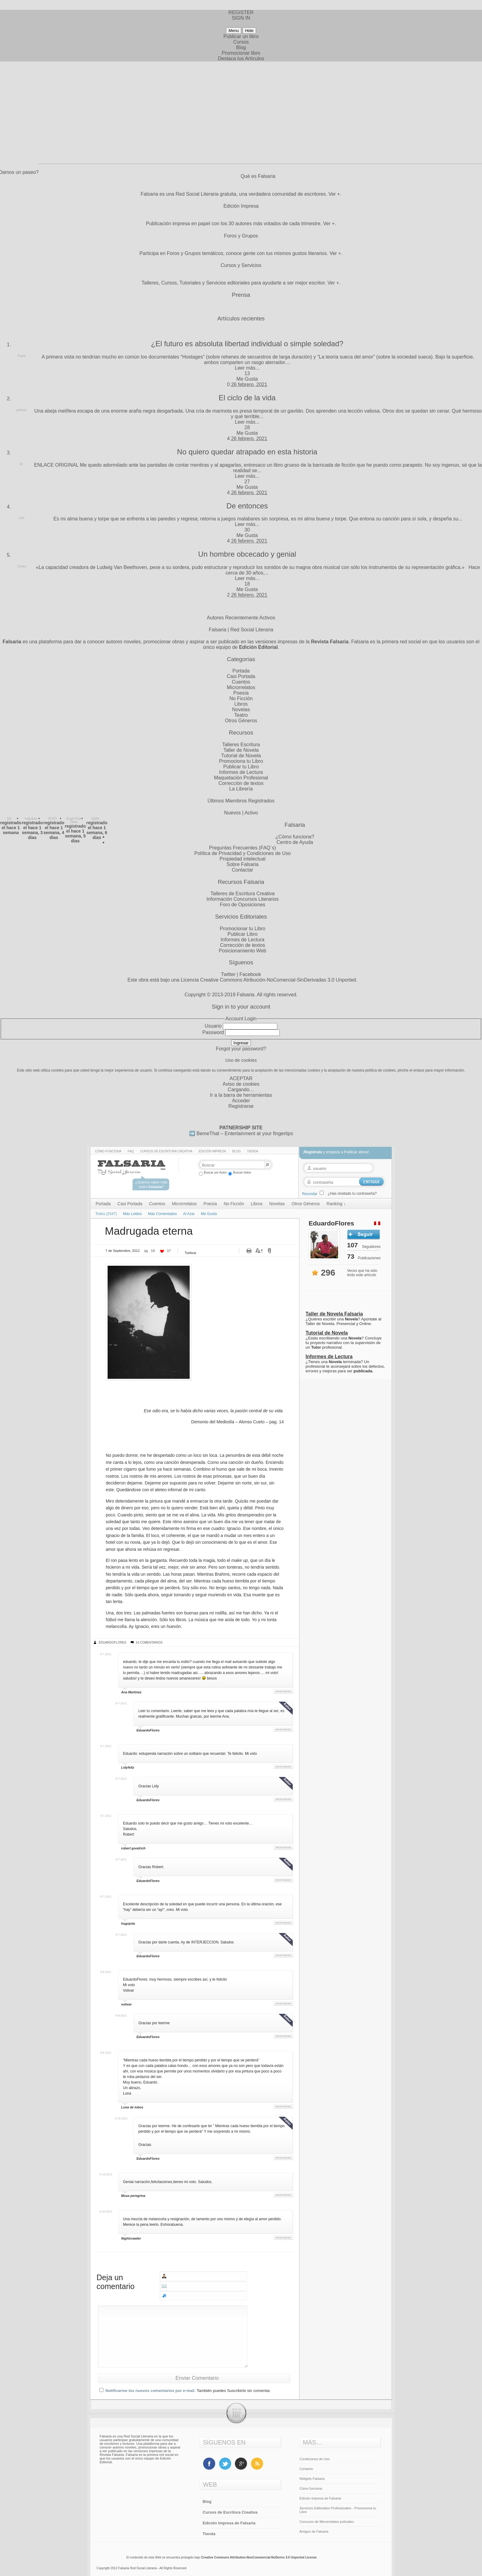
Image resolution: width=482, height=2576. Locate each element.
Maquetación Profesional (241, 777)
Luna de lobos (132, 2107)
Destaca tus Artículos (241, 58)
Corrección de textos (241, 783)
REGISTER (241, 12)
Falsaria (245, 994)
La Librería (241, 788)
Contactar (242, 869)
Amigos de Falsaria (313, 2531)
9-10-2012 (121, 2118)
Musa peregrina (133, 2196)
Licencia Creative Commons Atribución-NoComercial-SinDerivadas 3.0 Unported (268, 979)
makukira (31, 818)
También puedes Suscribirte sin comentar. (234, 2390)
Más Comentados (162, 1214)
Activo (251, 812)
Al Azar (189, 1214)
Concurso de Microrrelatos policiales (326, 2521)
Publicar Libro (242, 934)
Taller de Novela (241, 750)
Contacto (306, 2469)
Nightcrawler (131, 2238)
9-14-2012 (105, 2174)
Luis (21, 518)
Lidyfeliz (127, 1767)
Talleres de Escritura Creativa (243, 893)
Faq (131, 1151)
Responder (283, 1691)
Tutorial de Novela (241, 755)
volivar (126, 2004)
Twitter (228, 974)
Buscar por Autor (213, 1172)
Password (213, 1032)
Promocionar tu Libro (243, 928)
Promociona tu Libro (241, 761)
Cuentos (241, 681)
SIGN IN (241, 18)
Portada (241, 670)
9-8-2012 (106, 1972)
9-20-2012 (105, 2211)
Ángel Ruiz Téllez (73, 820)
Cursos (241, 42)
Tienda (252, 1151)
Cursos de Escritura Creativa (166, 1151)
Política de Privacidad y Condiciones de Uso (242, 853)
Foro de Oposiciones (242, 904)
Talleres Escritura (241, 744)
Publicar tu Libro (241, 766)
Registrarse (241, 1106)
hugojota (128, 1923)
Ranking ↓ (336, 1203)
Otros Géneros (241, 720)
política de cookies (380, 1070)
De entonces (247, 506)
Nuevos (232, 812)
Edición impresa (212, 1151)
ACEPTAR (241, 1078)
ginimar (22, 410)
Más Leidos (132, 1214)
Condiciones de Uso (314, 2459)
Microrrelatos (241, 687)
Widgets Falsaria (312, 2478)
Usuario (213, 1026)
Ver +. (334, 194)
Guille (95, 818)
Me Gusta (247, 379)
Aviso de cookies (241, 1084)
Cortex (21, 566)
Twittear (190, 1253)
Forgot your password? (241, 1048)
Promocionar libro (241, 53)
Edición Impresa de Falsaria (229, 2523)
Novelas (241, 709)
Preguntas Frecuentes (233, 847)
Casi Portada (241, 676)
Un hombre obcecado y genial (247, 554)
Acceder (241, 1100)
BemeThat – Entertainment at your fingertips (244, 1133)
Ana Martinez (131, 1692)
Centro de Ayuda (295, 842)
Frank (22, 356)
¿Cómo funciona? (294, 836)
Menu (233, 30)
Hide (249, 30)
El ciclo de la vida (247, 398)
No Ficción (241, 698)
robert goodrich (133, 1848)
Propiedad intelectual (242, 858)
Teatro (241, 715)
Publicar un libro (241, 36)
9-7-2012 (106, 1654)
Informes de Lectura (241, 772)
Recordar (309, 1194)
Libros (241, 704)
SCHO (52, 818)
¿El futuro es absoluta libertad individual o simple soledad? (247, 343)
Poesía (241, 693)
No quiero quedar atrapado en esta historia (247, 452)
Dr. (22, 464)
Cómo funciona (108, 1151)
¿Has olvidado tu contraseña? (352, 1193)
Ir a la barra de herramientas (241, 1095)
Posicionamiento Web (242, 950)
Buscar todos (239, 1172)
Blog (241, 47)
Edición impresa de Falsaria (320, 2498)
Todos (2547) (106, 1214)
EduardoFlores (112, 1642)
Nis (9, 818)
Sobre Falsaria (243, 864)
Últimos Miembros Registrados (241, 800)
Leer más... (247, 368)
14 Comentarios (149, 1642)
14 (153, 1251)
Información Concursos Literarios (243, 899)
